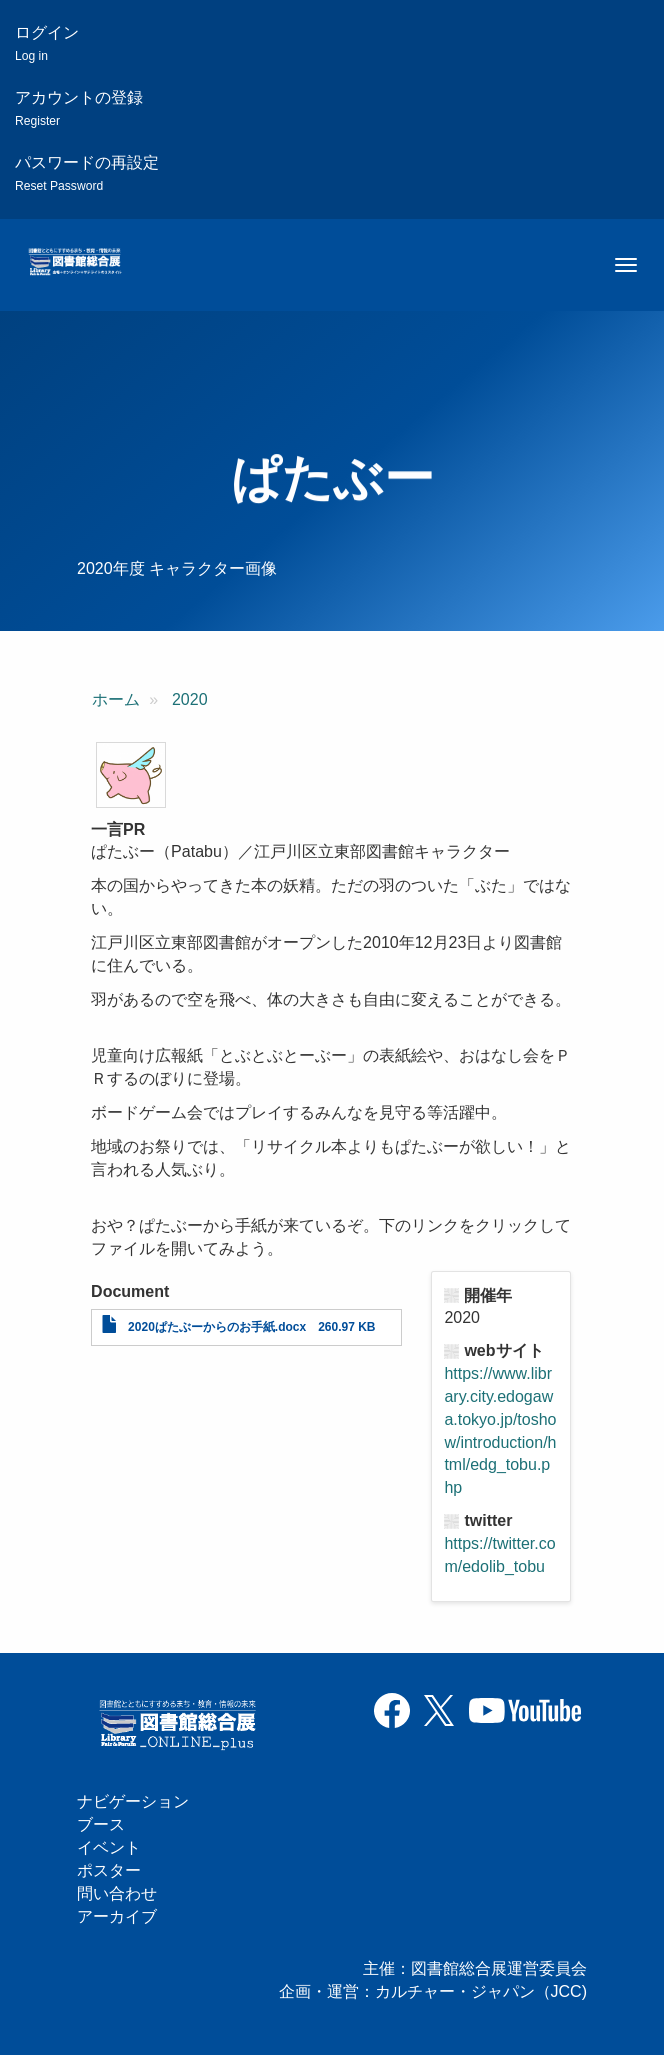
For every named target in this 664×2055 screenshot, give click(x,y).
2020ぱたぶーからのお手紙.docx (217, 1327)
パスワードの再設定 (87, 173)
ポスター (109, 1870)
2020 (190, 699)
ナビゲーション (133, 1801)
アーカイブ (117, 1916)
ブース (101, 1824)
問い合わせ (117, 1893)
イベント (109, 1847)
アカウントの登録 (79, 108)
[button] (131, 775)
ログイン (47, 43)
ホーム (116, 699)
